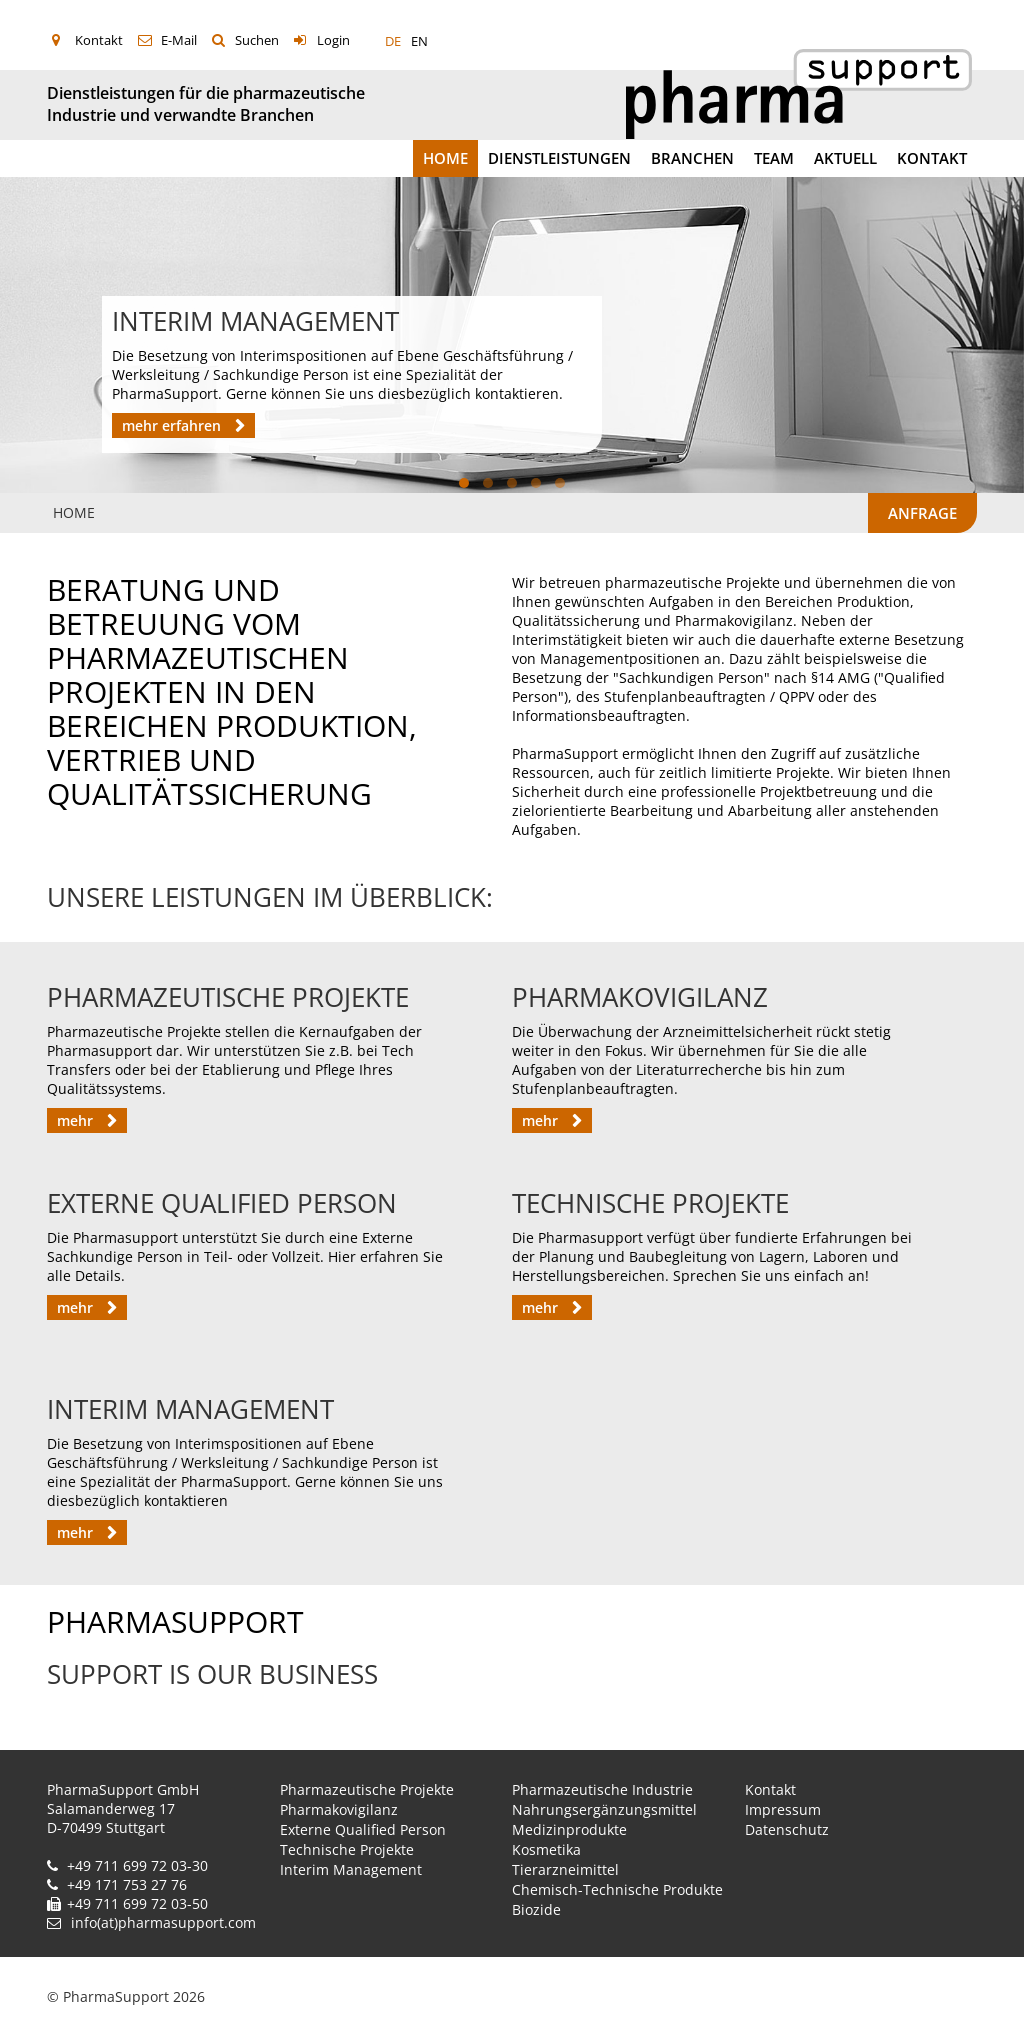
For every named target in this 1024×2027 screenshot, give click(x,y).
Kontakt (99, 40)
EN (419, 41)
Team (774, 158)
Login (333, 40)
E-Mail (179, 40)
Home (445, 158)
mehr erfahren (173, 425)
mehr (77, 1120)
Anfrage (922, 513)
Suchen (257, 40)
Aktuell (845, 158)
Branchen (692, 158)
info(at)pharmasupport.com (163, 1922)
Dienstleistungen (559, 158)
